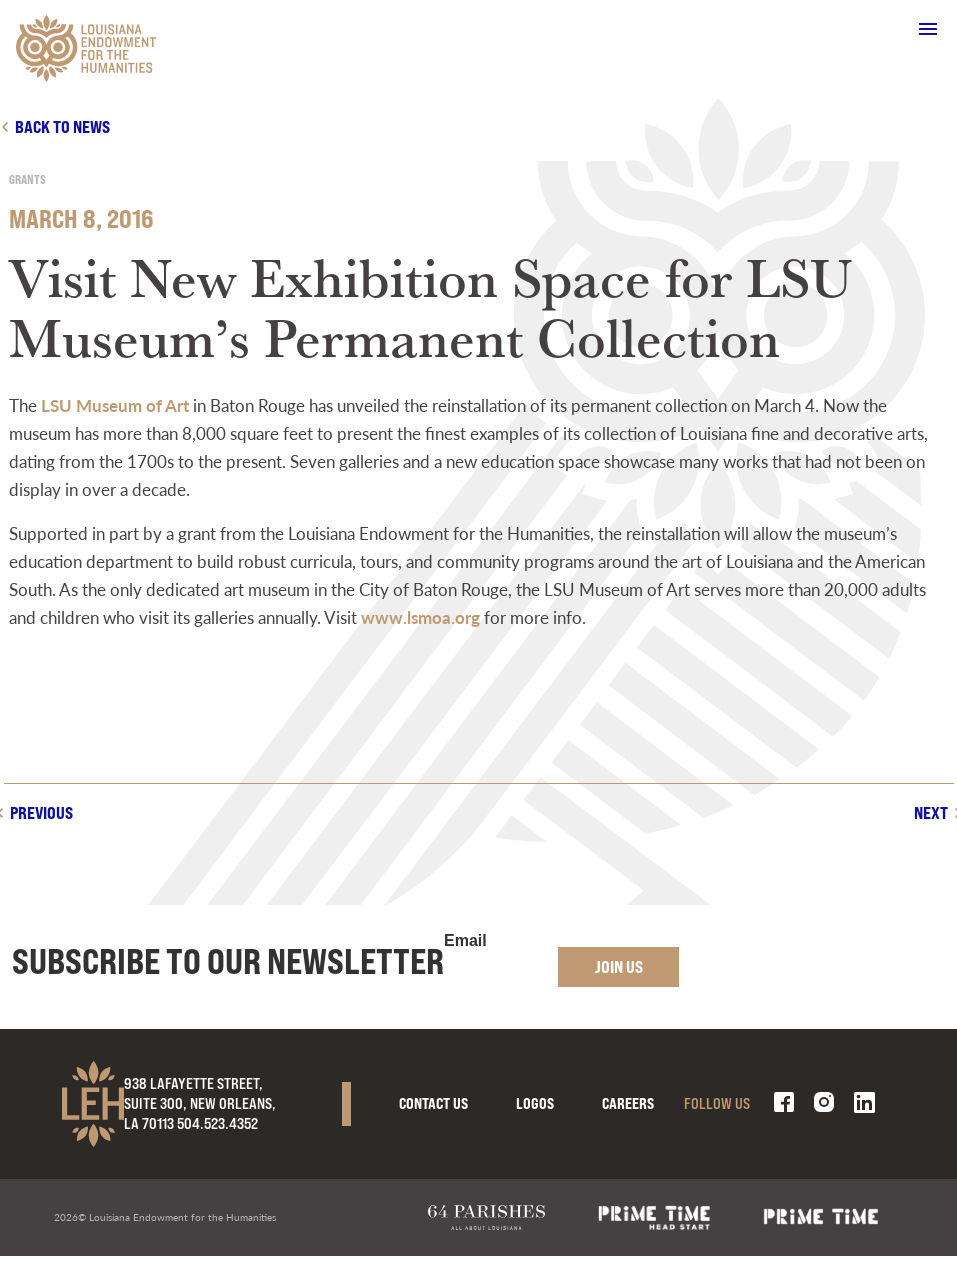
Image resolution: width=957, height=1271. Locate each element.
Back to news (62, 126)
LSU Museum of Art (115, 405)
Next (931, 812)
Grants (27, 179)
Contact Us (433, 1103)
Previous (41, 812)
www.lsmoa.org (420, 617)
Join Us (619, 966)
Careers (628, 1103)
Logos (535, 1103)
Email (465, 941)
